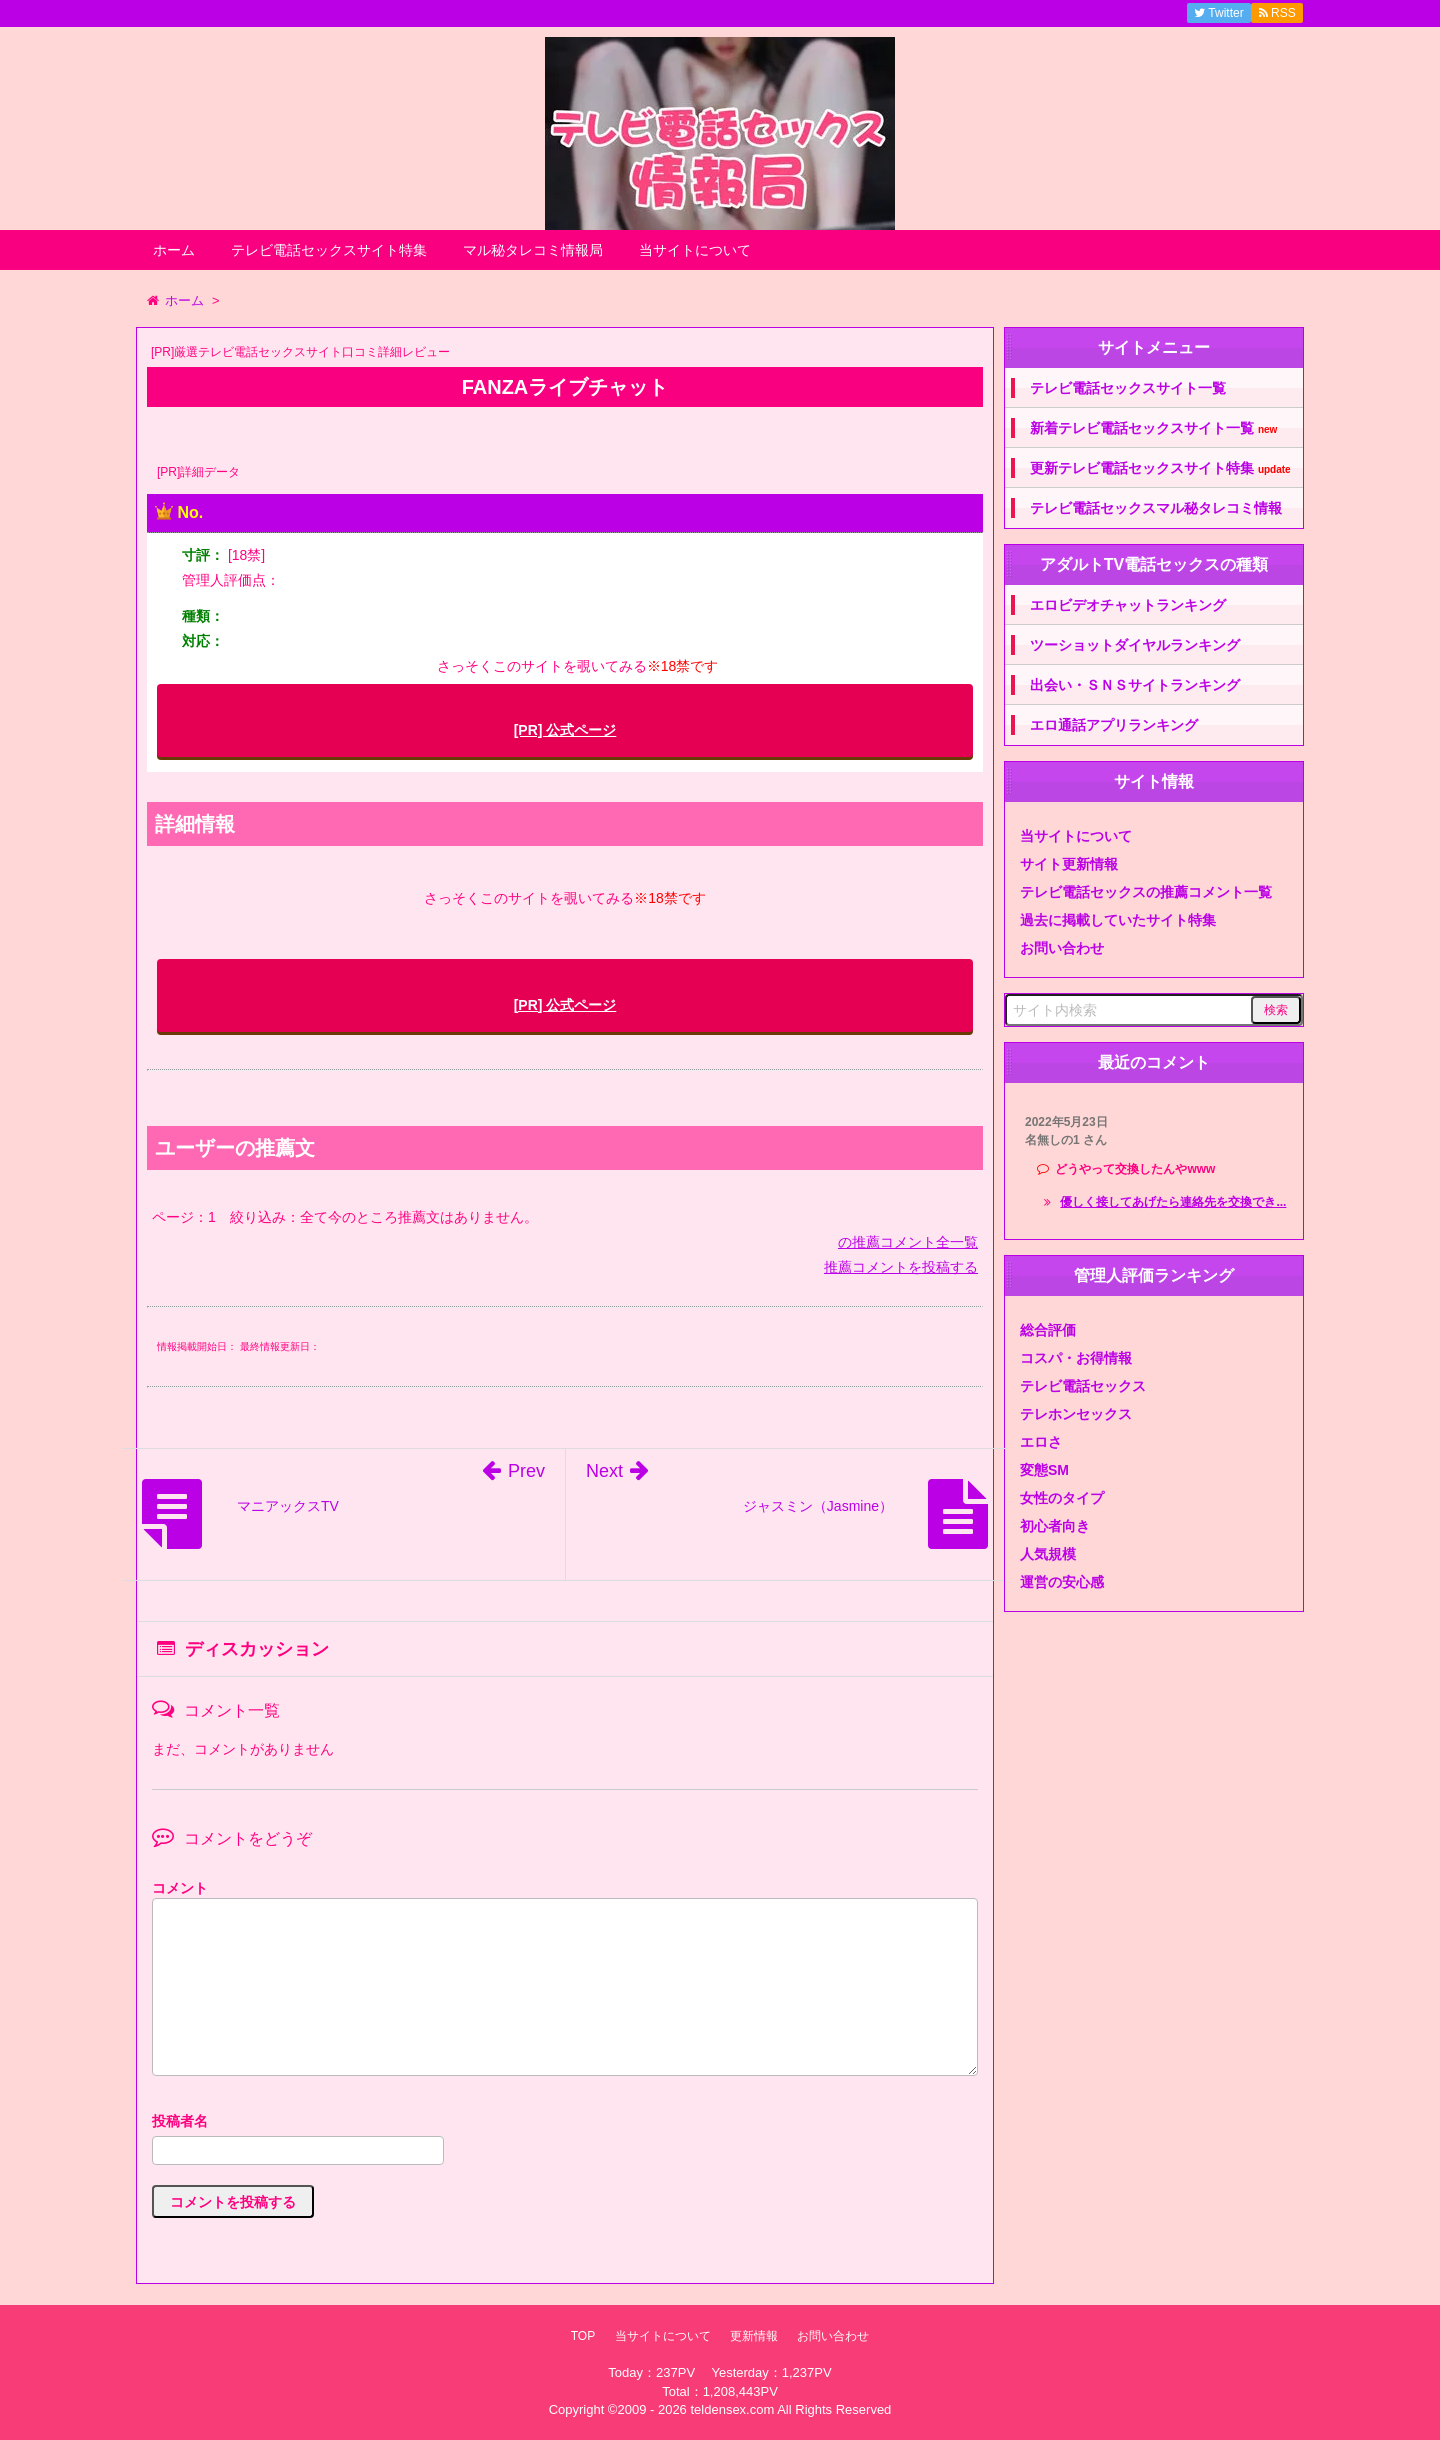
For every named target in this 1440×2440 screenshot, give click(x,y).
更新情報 (754, 2336)
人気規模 (1048, 1554)
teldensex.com (732, 2409)
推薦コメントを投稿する (901, 1267)
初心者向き (1055, 1526)
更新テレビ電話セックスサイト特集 (1160, 468)
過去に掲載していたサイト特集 (1118, 920)
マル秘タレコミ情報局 (533, 250)
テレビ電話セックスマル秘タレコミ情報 (1156, 508)
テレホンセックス (1076, 1414)
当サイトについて (695, 250)
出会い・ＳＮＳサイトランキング (1135, 685)
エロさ (1041, 1442)
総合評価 (1048, 1330)
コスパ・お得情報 (1076, 1358)
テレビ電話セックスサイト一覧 (1128, 388)
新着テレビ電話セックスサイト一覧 (1153, 428)
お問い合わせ (1062, 948)
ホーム (174, 250)
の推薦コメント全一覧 (908, 1242)
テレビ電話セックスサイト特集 (329, 250)
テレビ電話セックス (1083, 1386)
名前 (565, 2123)
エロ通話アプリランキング (1114, 725)
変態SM (1044, 1470)
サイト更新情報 (1069, 864)
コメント (180, 1888)
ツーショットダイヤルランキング (1135, 645)
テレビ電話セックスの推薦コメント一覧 (1146, 892)
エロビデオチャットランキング (1128, 605)
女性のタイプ (1062, 1498)
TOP (583, 2336)
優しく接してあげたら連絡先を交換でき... (1173, 1202)
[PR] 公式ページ (565, 730)
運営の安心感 (1062, 1582)
